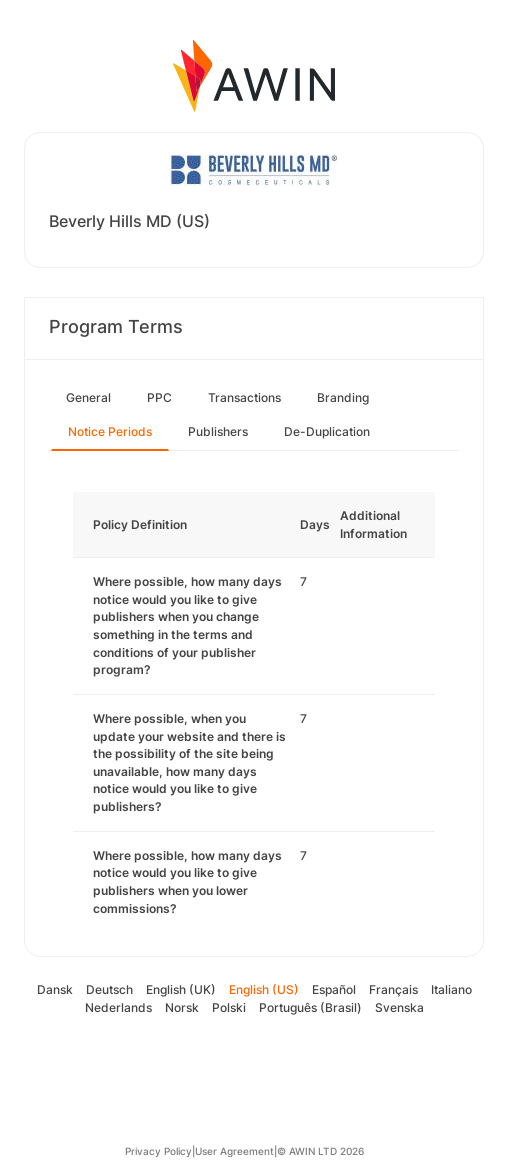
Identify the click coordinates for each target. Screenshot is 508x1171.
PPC (159, 397)
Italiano (451, 989)
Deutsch (109, 989)
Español (334, 989)
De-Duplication (327, 431)
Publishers (218, 431)
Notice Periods (110, 431)
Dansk (55, 989)
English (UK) (181, 989)
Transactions (244, 397)
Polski (229, 1007)
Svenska (399, 1007)
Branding (343, 397)
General (88, 397)
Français (393, 989)
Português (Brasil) (310, 1007)
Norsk (182, 1007)
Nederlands (118, 1007)
